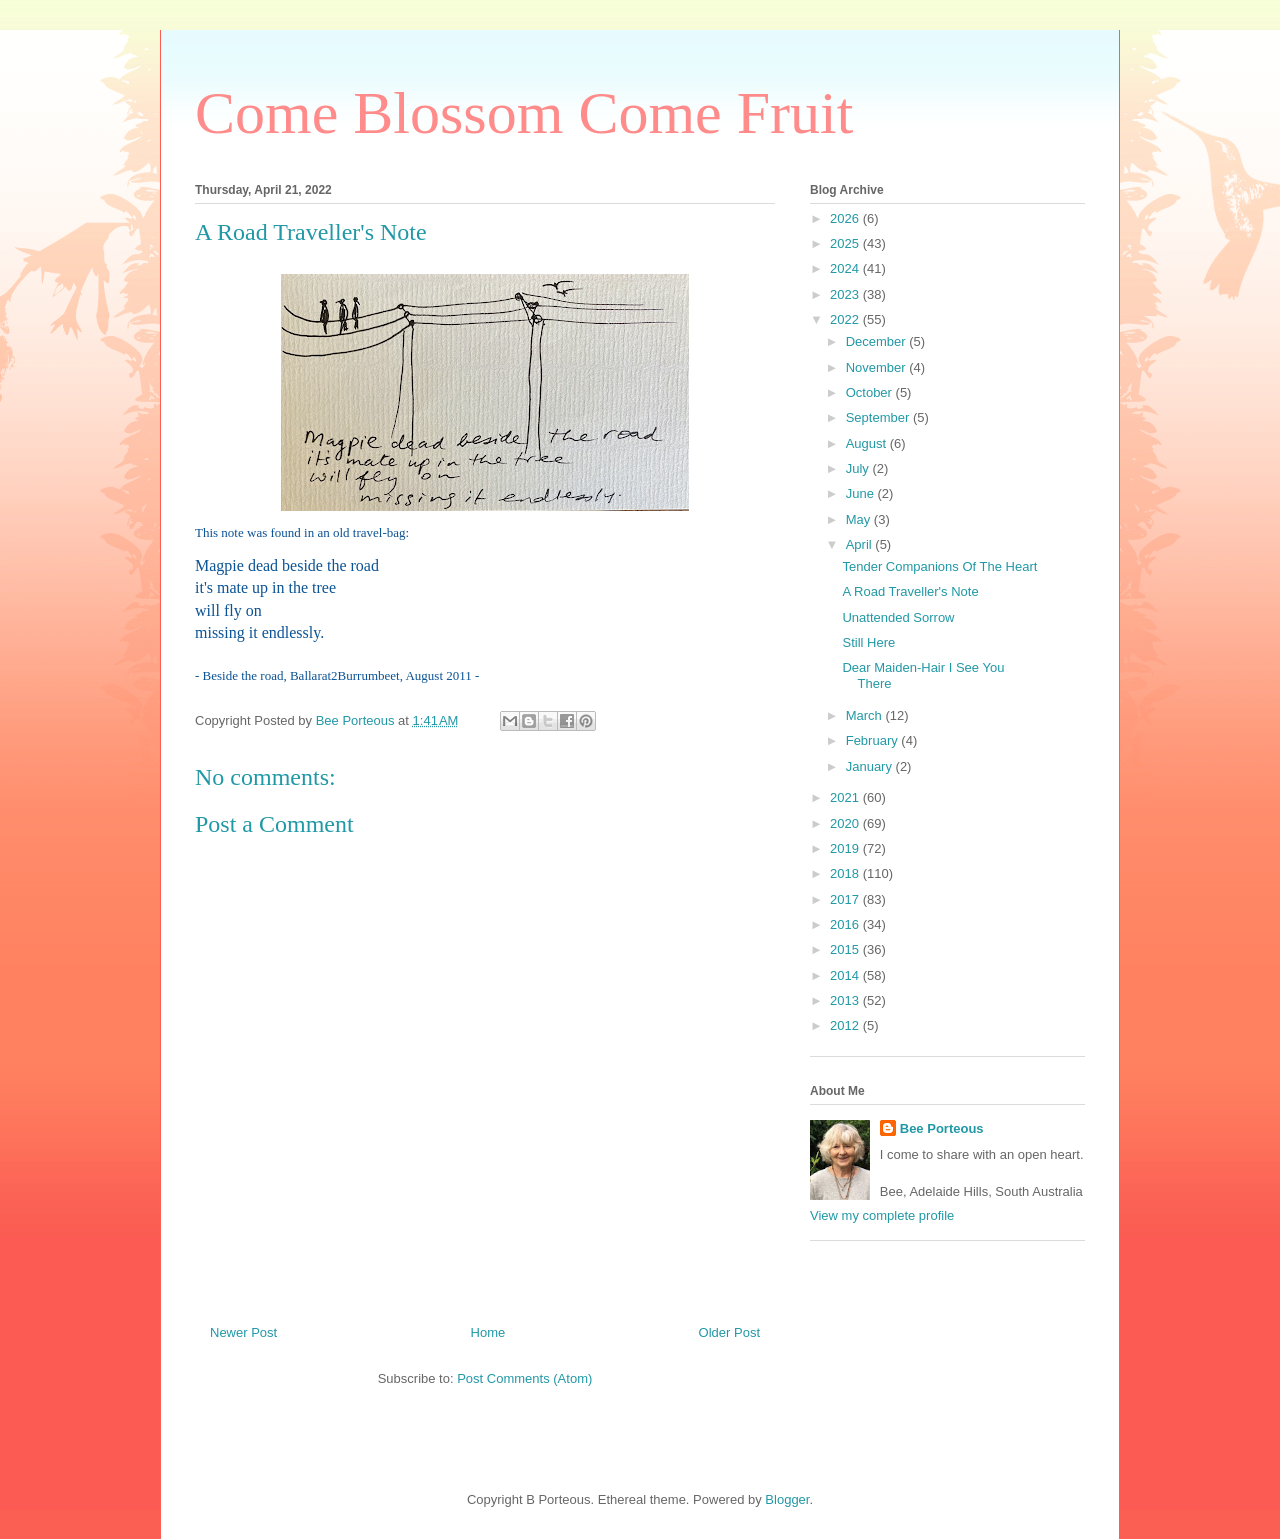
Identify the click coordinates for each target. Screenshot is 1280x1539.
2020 (846, 823)
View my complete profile (882, 1215)
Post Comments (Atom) (524, 1378)
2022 (846, 319)
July (859, 468)
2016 (846, 924)
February (874, 740)
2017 (846, 899)
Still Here (868, 642)
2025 (846, 243)
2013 (846, 1000)
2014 (846, 975)
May (860, 519)
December (878, 341)
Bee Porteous (942, 1128)
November (878, 367)
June (862, 493)
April (861, 544)
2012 (846, 1025)
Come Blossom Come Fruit (524, 113)
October (871, 392)
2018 (846, 873)
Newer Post (243, 1332)
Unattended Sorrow (898, 617)
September (879, 417)
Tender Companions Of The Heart (939, 566)
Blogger (787, 1499)
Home (488, 1332)
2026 (846, 218)
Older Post (729, 1332)
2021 (846, 797)
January (871, 766)
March (866, 715)
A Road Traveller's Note (910, 591)
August (868, 443)
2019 (846, 848)
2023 (846, 294)
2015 (846, 949)
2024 (846, 268)
